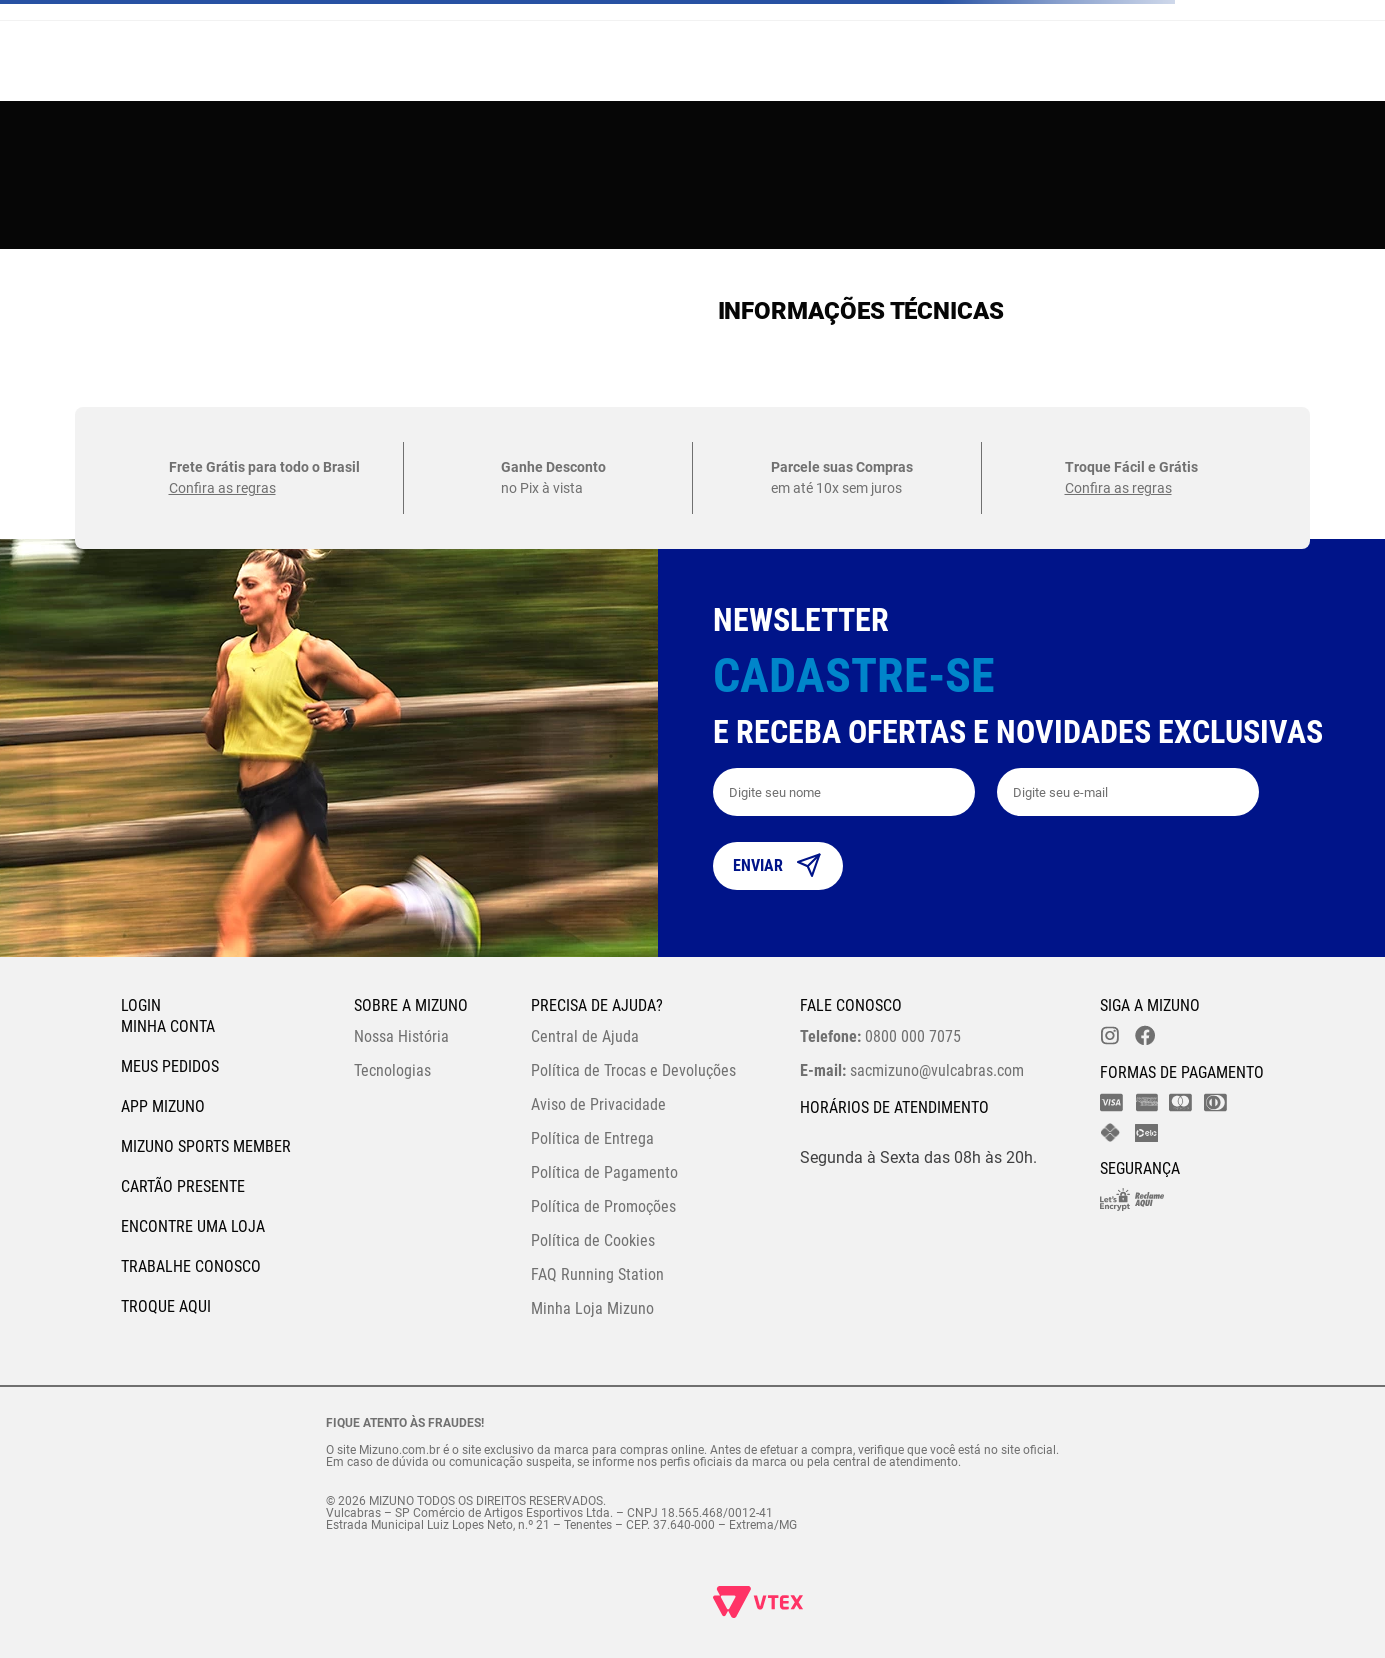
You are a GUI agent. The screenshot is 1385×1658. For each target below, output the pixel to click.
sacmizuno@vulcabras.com (912, 1070)
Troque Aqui (166, 1306)
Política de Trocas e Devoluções (633, 1070)
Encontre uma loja (193, 1226)
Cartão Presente (183, 1186)
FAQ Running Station (597, 1274)
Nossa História (401, 1036)
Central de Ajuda (585, 1036)
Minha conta (168, 1026)
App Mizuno (163, 1106)
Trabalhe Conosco (191, 1266)
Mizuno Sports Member (206, 1146)
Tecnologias (392, 1070)
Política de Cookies (593, 1240)
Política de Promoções (603, 1206)
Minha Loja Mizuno (592, 1308)
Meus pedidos (170, 1066)
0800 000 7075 (880, 1036)
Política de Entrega (592, 1138)
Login (141, 1005)
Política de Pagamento (604, 1172)
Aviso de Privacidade (598, 1104)
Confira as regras (222, 488)
